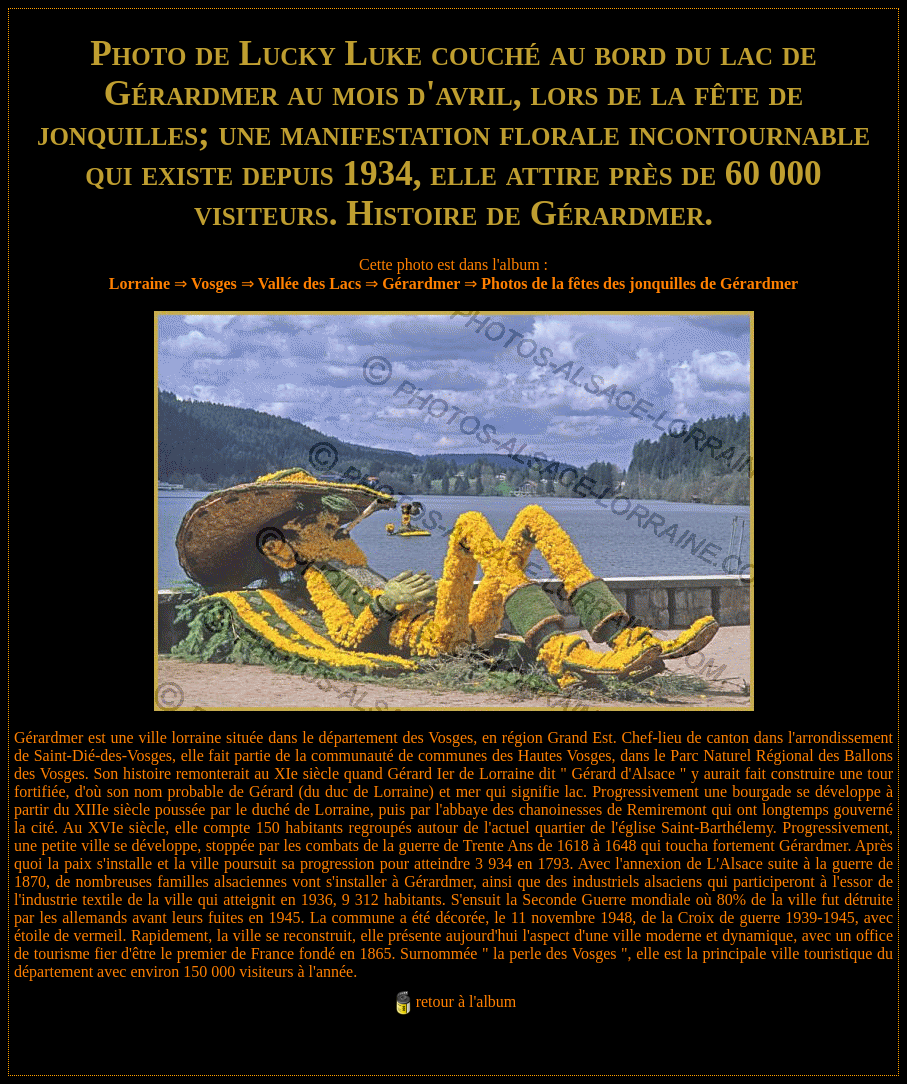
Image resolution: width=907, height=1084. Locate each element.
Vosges (214, 283)
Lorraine (139, 283)
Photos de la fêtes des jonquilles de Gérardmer (639, 283)
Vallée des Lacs (309, 283)
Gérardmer (421, 283)
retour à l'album (466, 1001)
